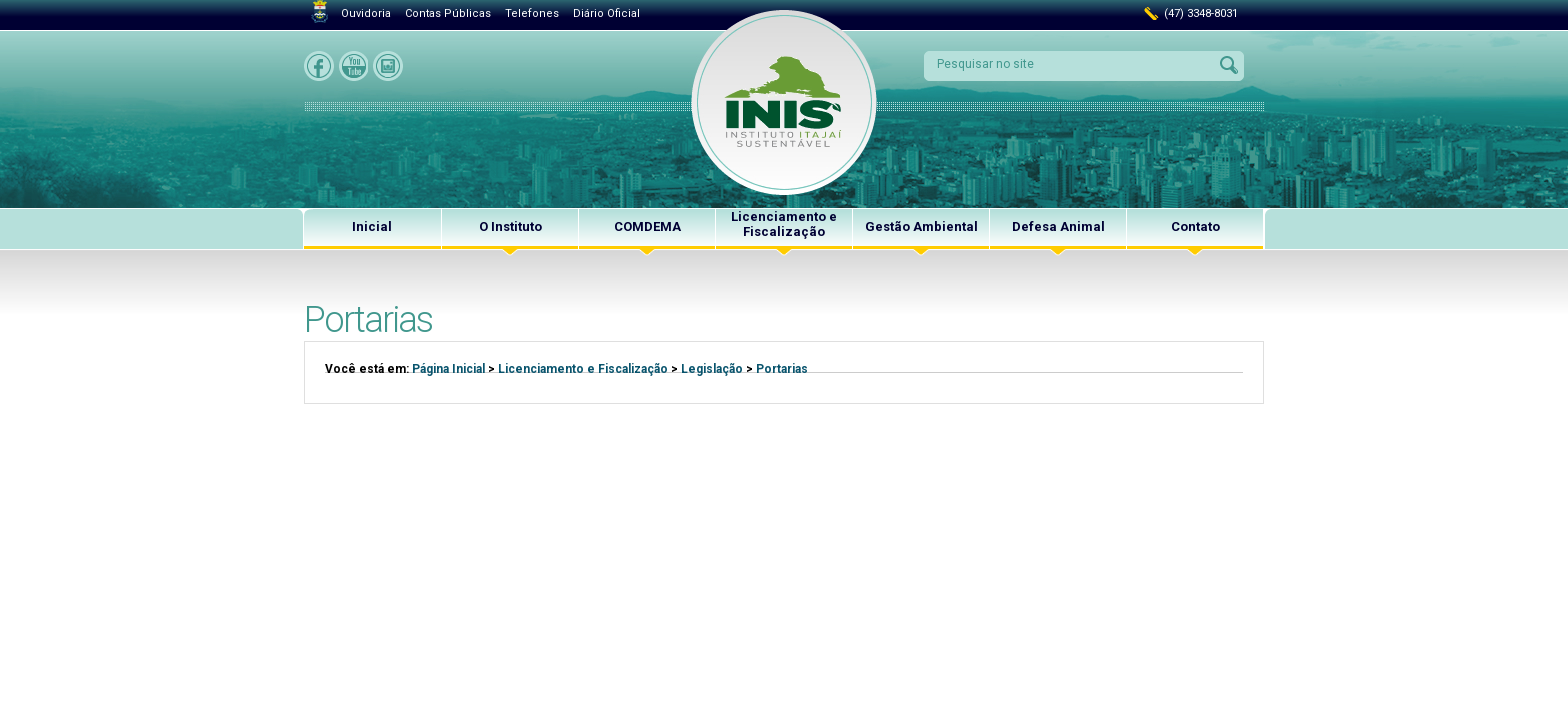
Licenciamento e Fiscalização (784, 224)
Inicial (372, 226)
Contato (1195, 226)
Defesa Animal (1058, 226)
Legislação (712, 369)
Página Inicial (448, 369)
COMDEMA (647, 226)
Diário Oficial (606, 13)
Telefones (532, 13)
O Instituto (510, 226)
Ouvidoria (366, 13)
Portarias (782, 369)
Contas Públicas (448, 13)
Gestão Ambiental (921, 226)
